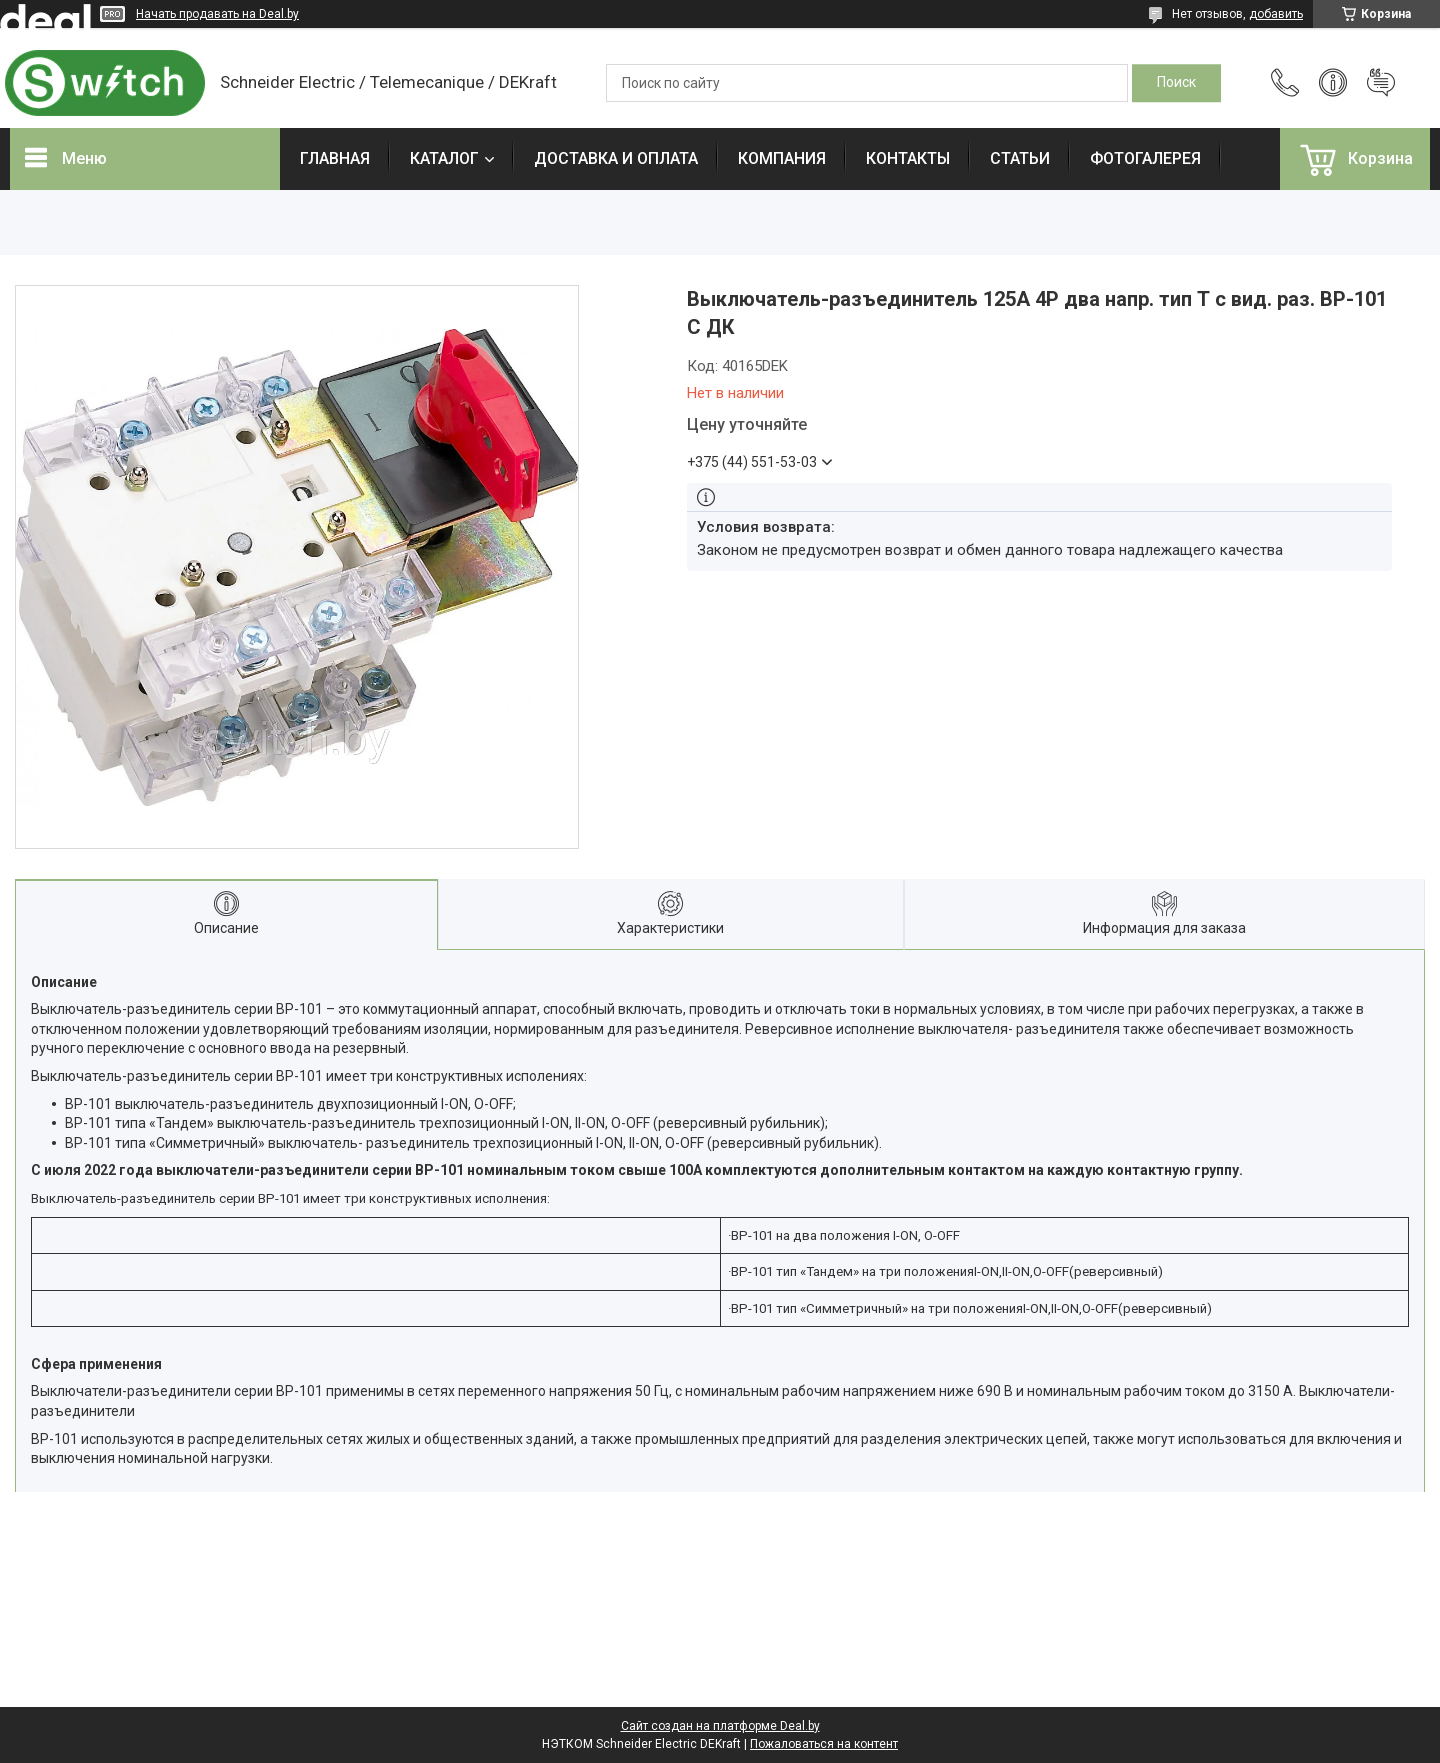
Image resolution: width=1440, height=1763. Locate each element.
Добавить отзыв (1381, 83)
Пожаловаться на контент (824, 1744)
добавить (1276, 14)
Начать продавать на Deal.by (217, 14)
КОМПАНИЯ (782, 158)
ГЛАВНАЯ (335, 158)
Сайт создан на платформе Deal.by (720, 1726)
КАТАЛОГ (444, 158)
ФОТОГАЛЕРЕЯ (1145, 158)
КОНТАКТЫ (908, 158)
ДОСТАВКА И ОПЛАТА (616, 158)
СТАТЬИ (1020, 158)
